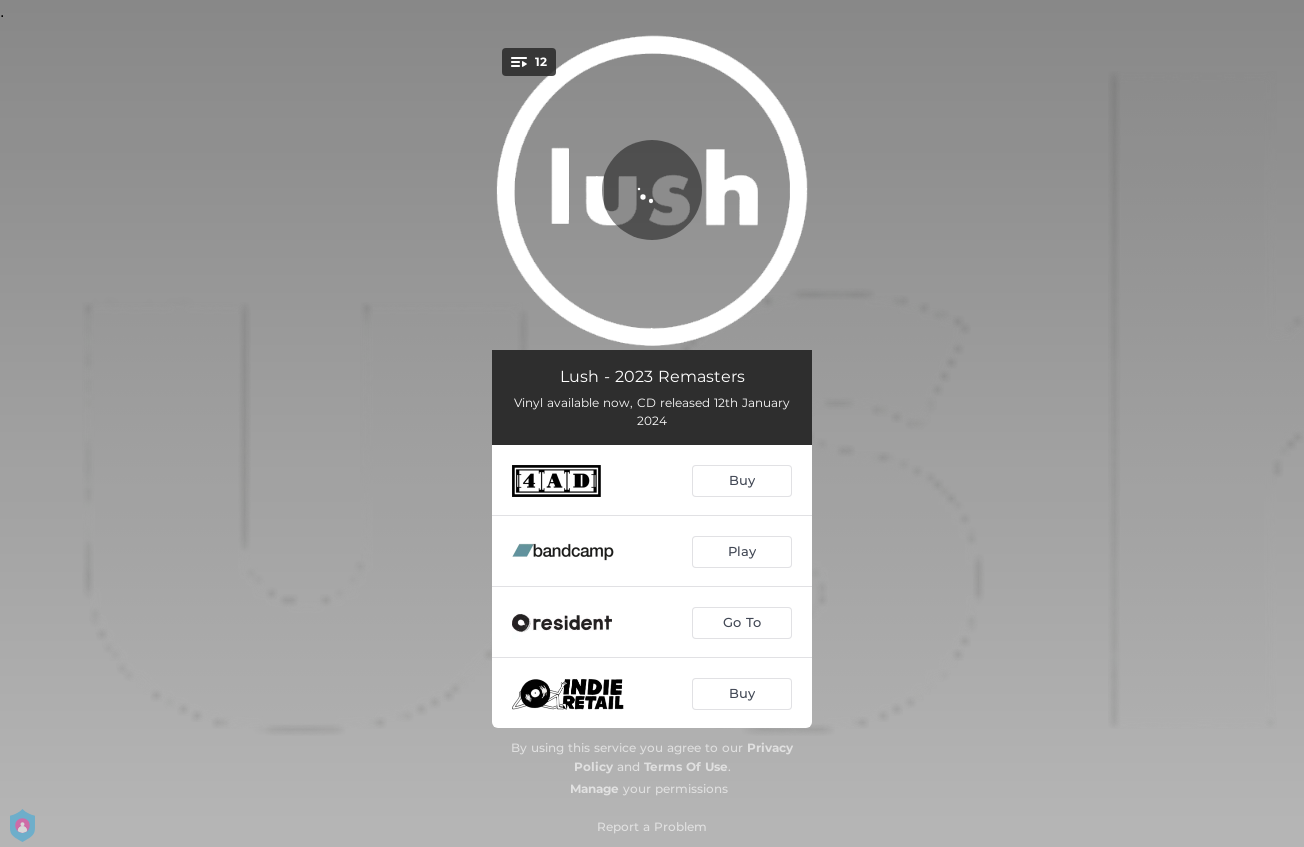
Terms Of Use (686, 766)
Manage (594, 788)
